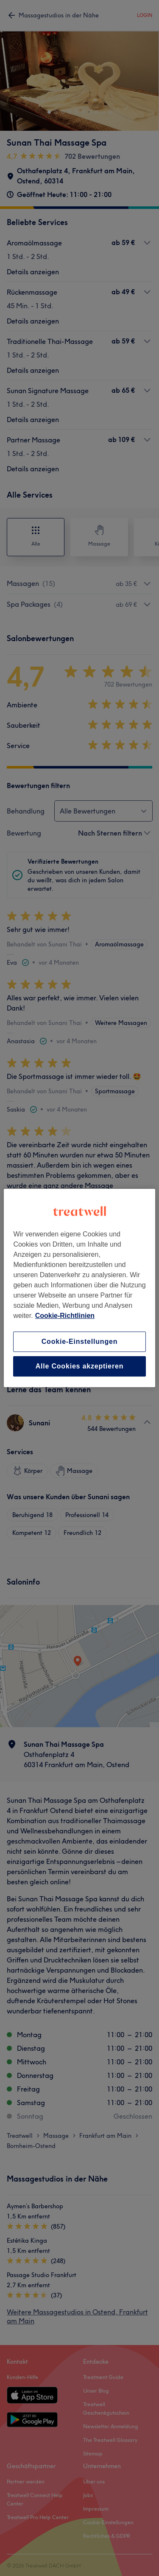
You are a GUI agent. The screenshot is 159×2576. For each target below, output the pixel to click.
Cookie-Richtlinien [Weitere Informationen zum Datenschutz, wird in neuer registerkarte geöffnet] (65, 1315)
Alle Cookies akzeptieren (80, 1366)
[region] (79, 1288)
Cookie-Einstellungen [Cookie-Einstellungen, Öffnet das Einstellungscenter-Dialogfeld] (80, 1341)
